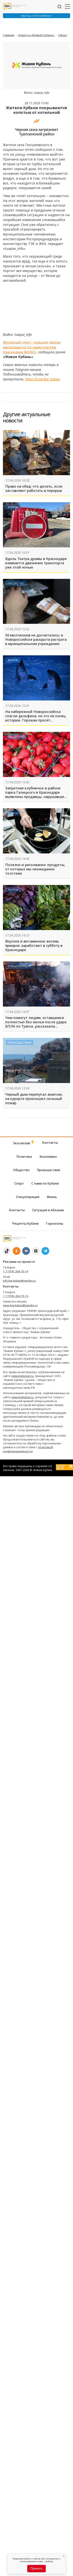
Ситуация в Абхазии (48, 1210)
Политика (24, 1156)
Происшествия (19, 1042)
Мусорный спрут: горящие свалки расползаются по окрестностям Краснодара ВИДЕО (32, 347)
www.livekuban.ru (22, 1376)
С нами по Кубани (45, 1183)
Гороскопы (54, 1223)
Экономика (48, 1156)
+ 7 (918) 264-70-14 (15, 1271)
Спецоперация (19, 966)
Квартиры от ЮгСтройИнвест (36, 15)
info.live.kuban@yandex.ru (19, 1280)
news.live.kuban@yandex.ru (20, 1305)
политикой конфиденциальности (28, 1449)
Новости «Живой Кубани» (36, 35)
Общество (16, 434)
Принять (36, 2568)
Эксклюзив (24, 1142)
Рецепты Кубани (25, 1223)
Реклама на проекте (19, 1261)
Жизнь (13, 507)
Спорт (19, 1183)
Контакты (50, 1142)
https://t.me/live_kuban (42, 379)
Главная (9, 35)
